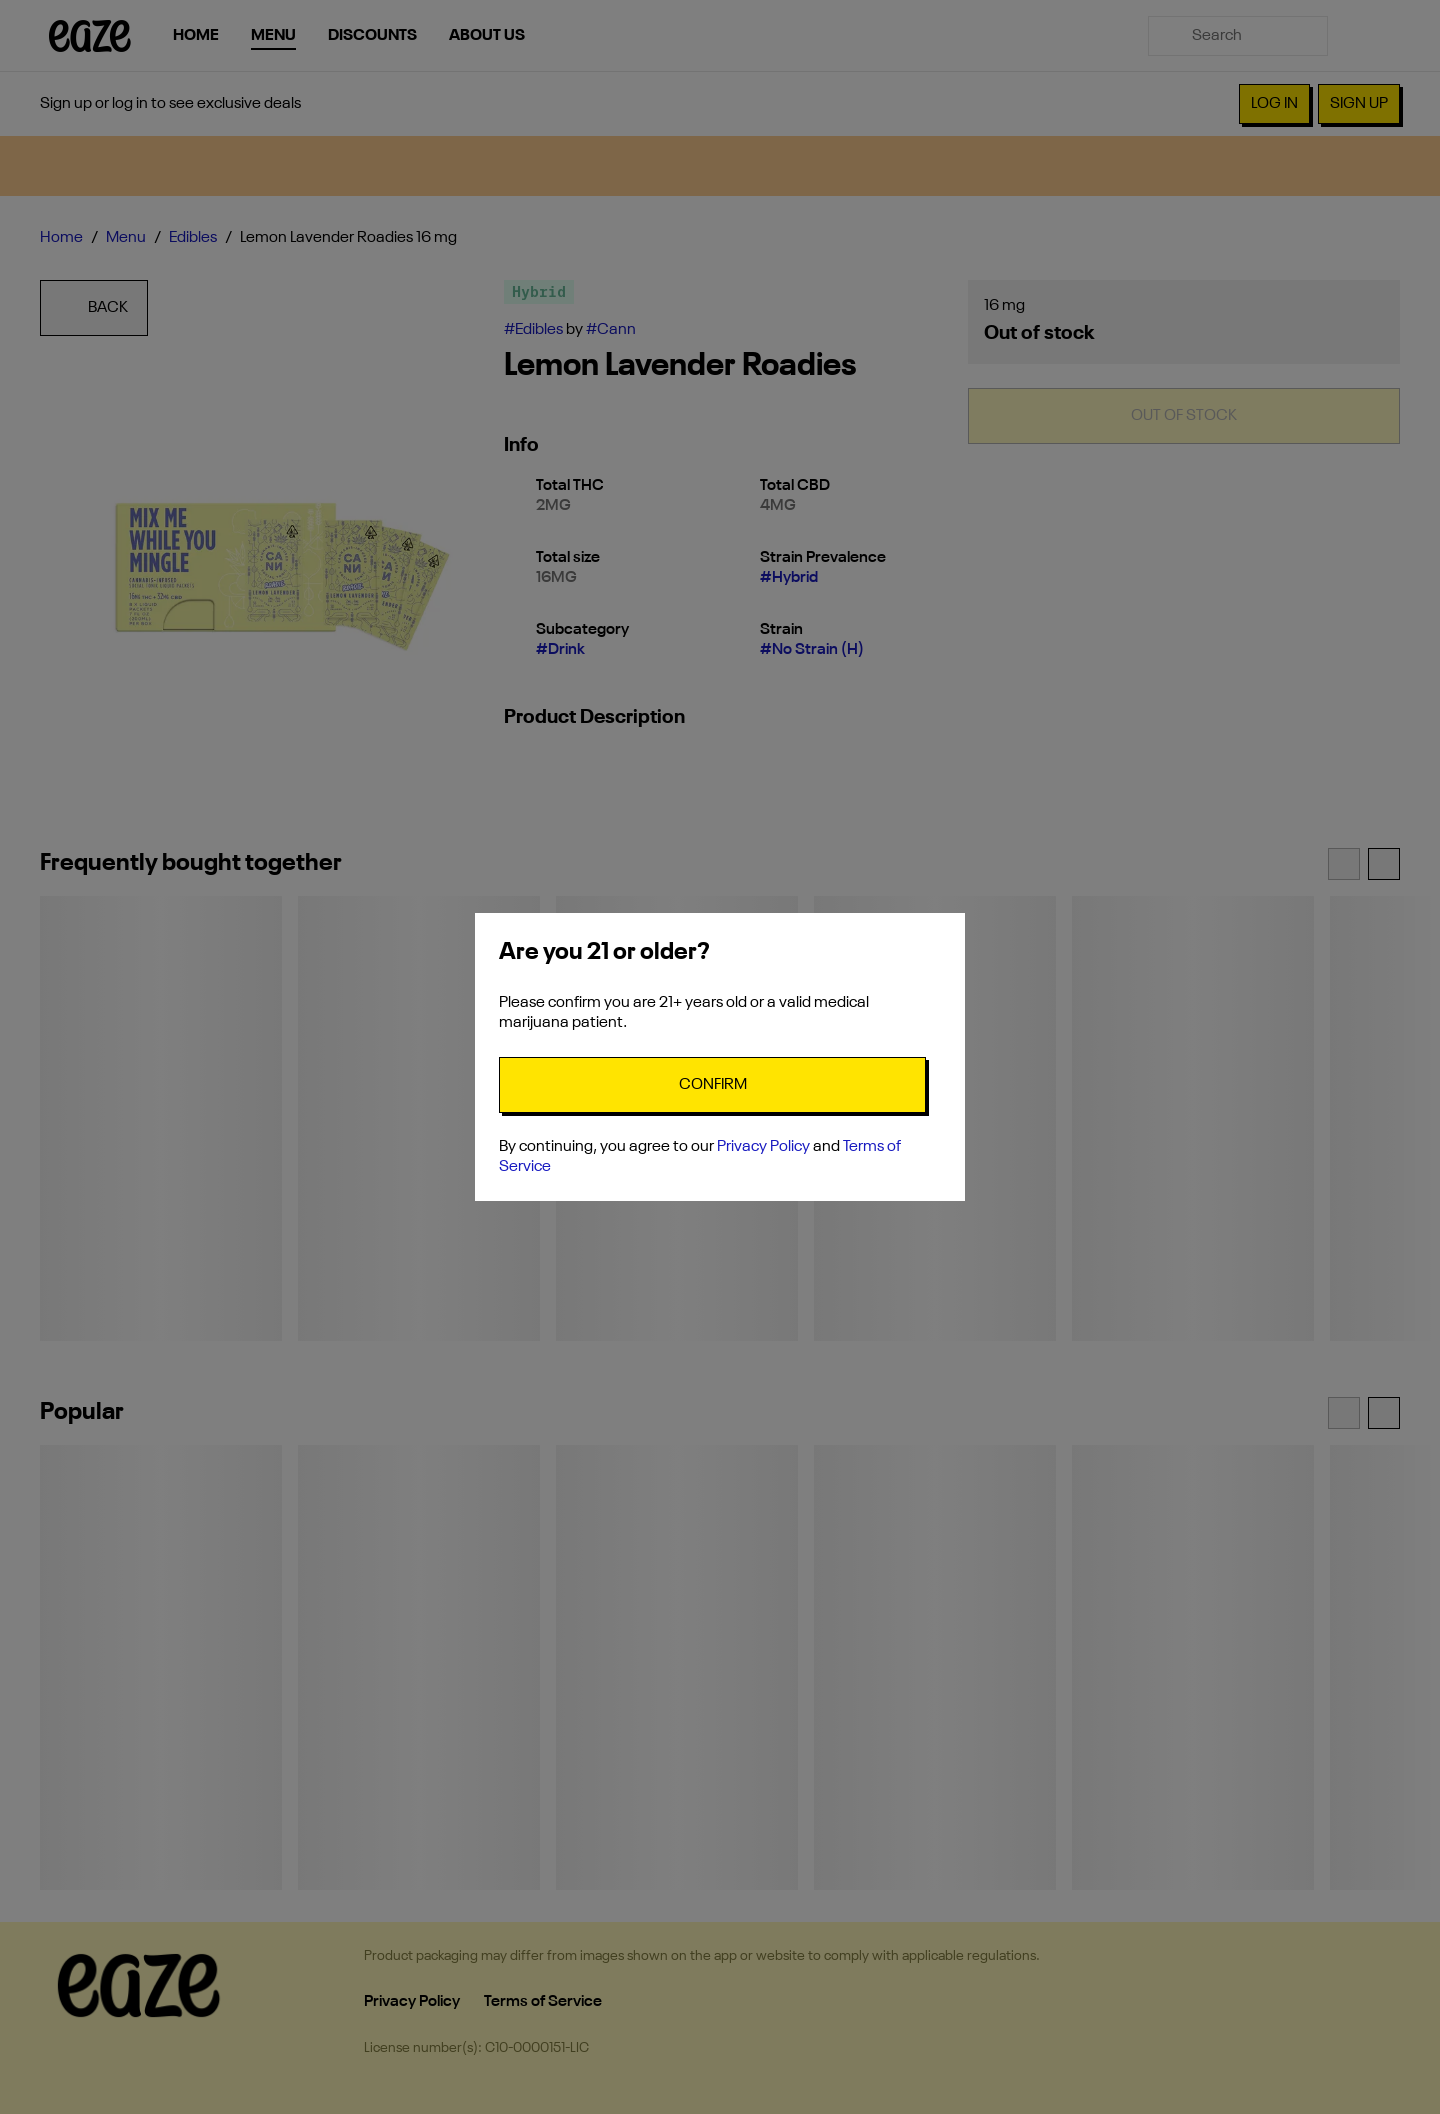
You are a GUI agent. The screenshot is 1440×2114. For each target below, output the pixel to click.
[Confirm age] (712, 1085)
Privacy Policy (763, 1147)
